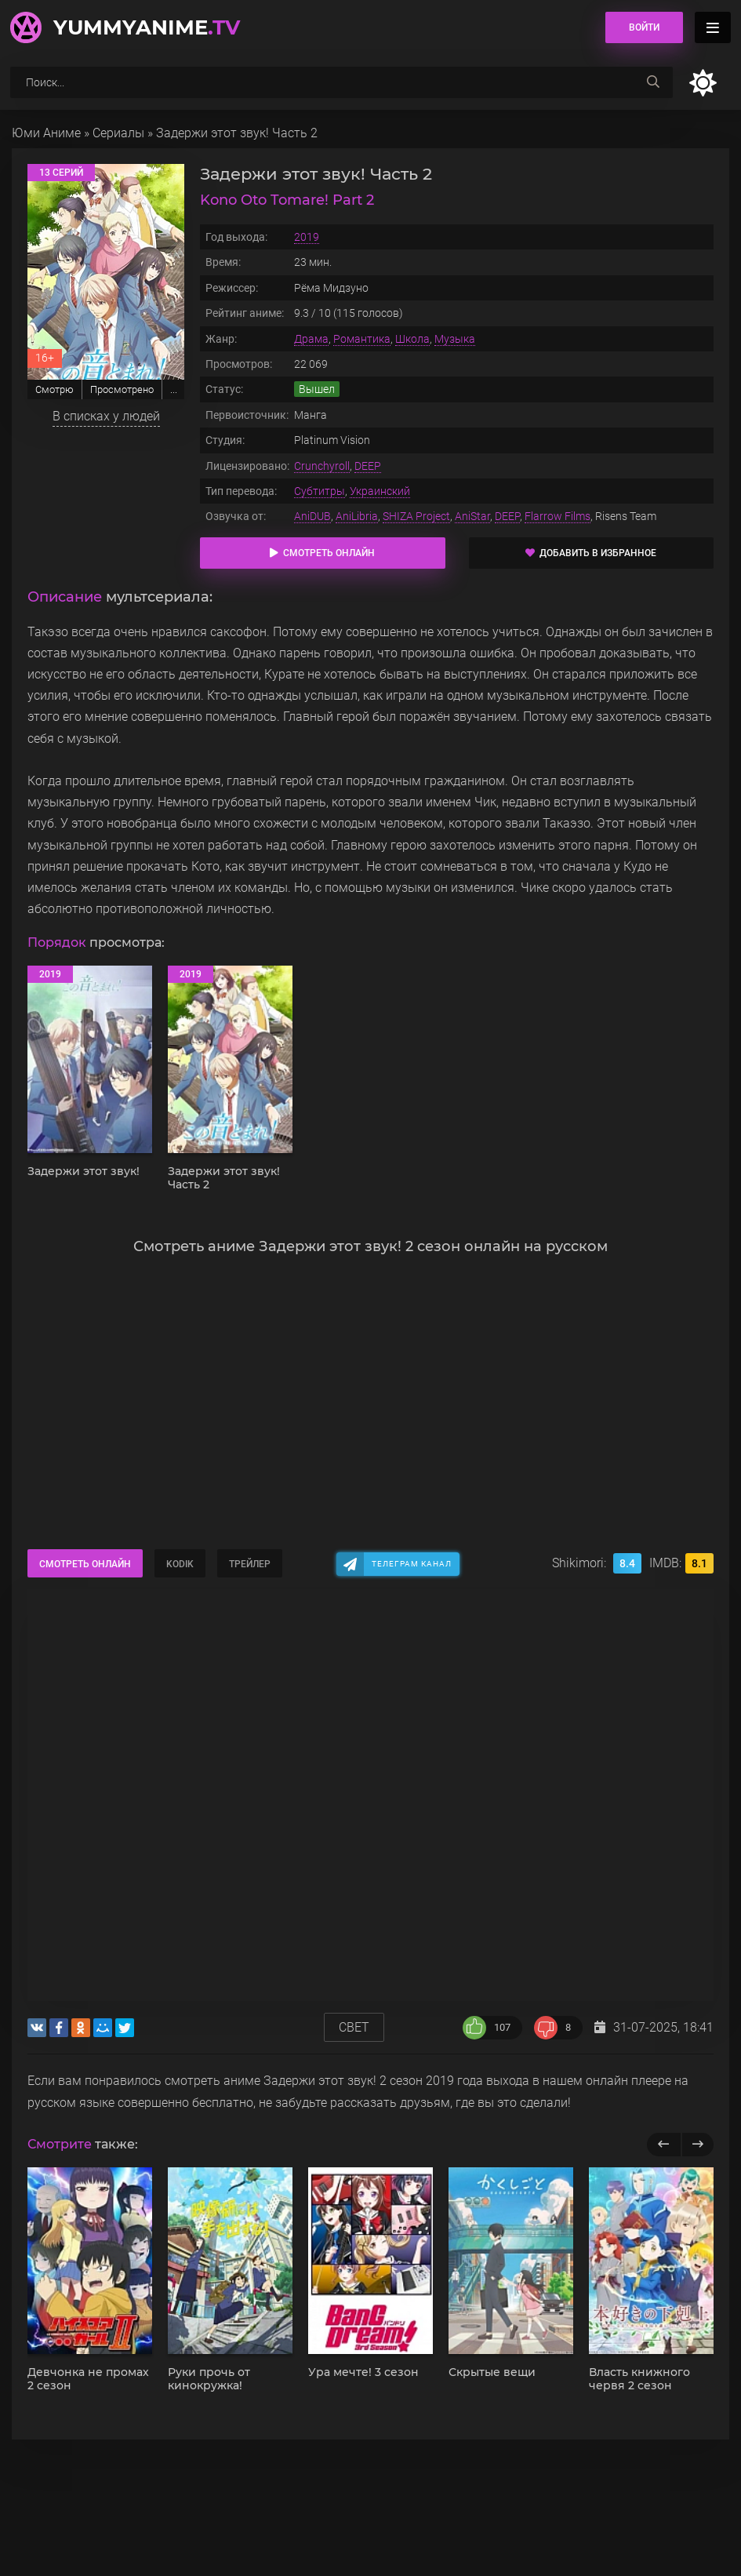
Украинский (380, 491)
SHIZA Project (416, 516)
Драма (311, 339)
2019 (306, 237)
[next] (697, 2144)
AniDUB (312, 516)
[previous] (664, 2144)
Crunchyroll (322, 466)
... (173, 389)
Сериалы (118, 133)
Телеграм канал (412, 1563)
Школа (412, 339)
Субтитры (319, 491)
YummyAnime (146, 27)
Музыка (454, 339)
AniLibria (357, 516)
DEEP (367, 466)
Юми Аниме (46, 133)
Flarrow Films (557, 516)
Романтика (361, 339)
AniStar (472, 516)
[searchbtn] (653, 82)
